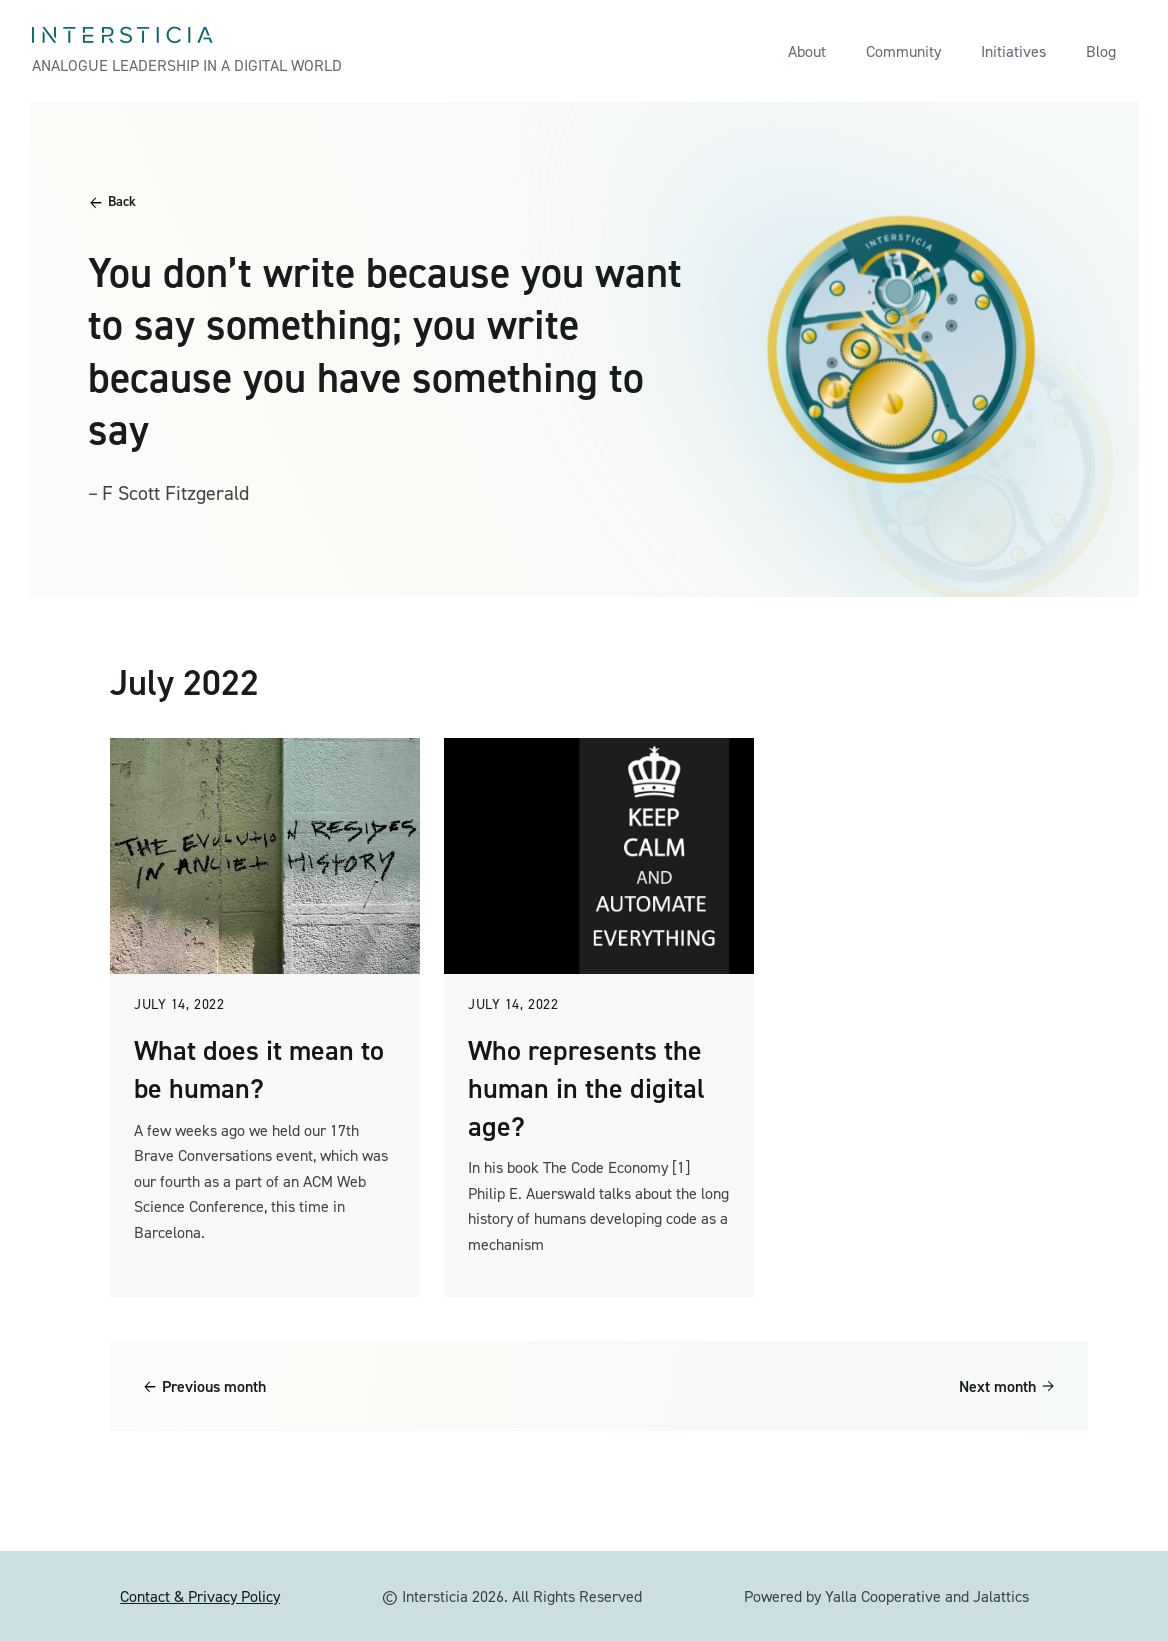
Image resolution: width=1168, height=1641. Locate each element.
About (807, 51)
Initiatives (1013, 51)
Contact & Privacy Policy (200, 1596)
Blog (1101, 51)
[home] (187, 51)
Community (903, 51)
